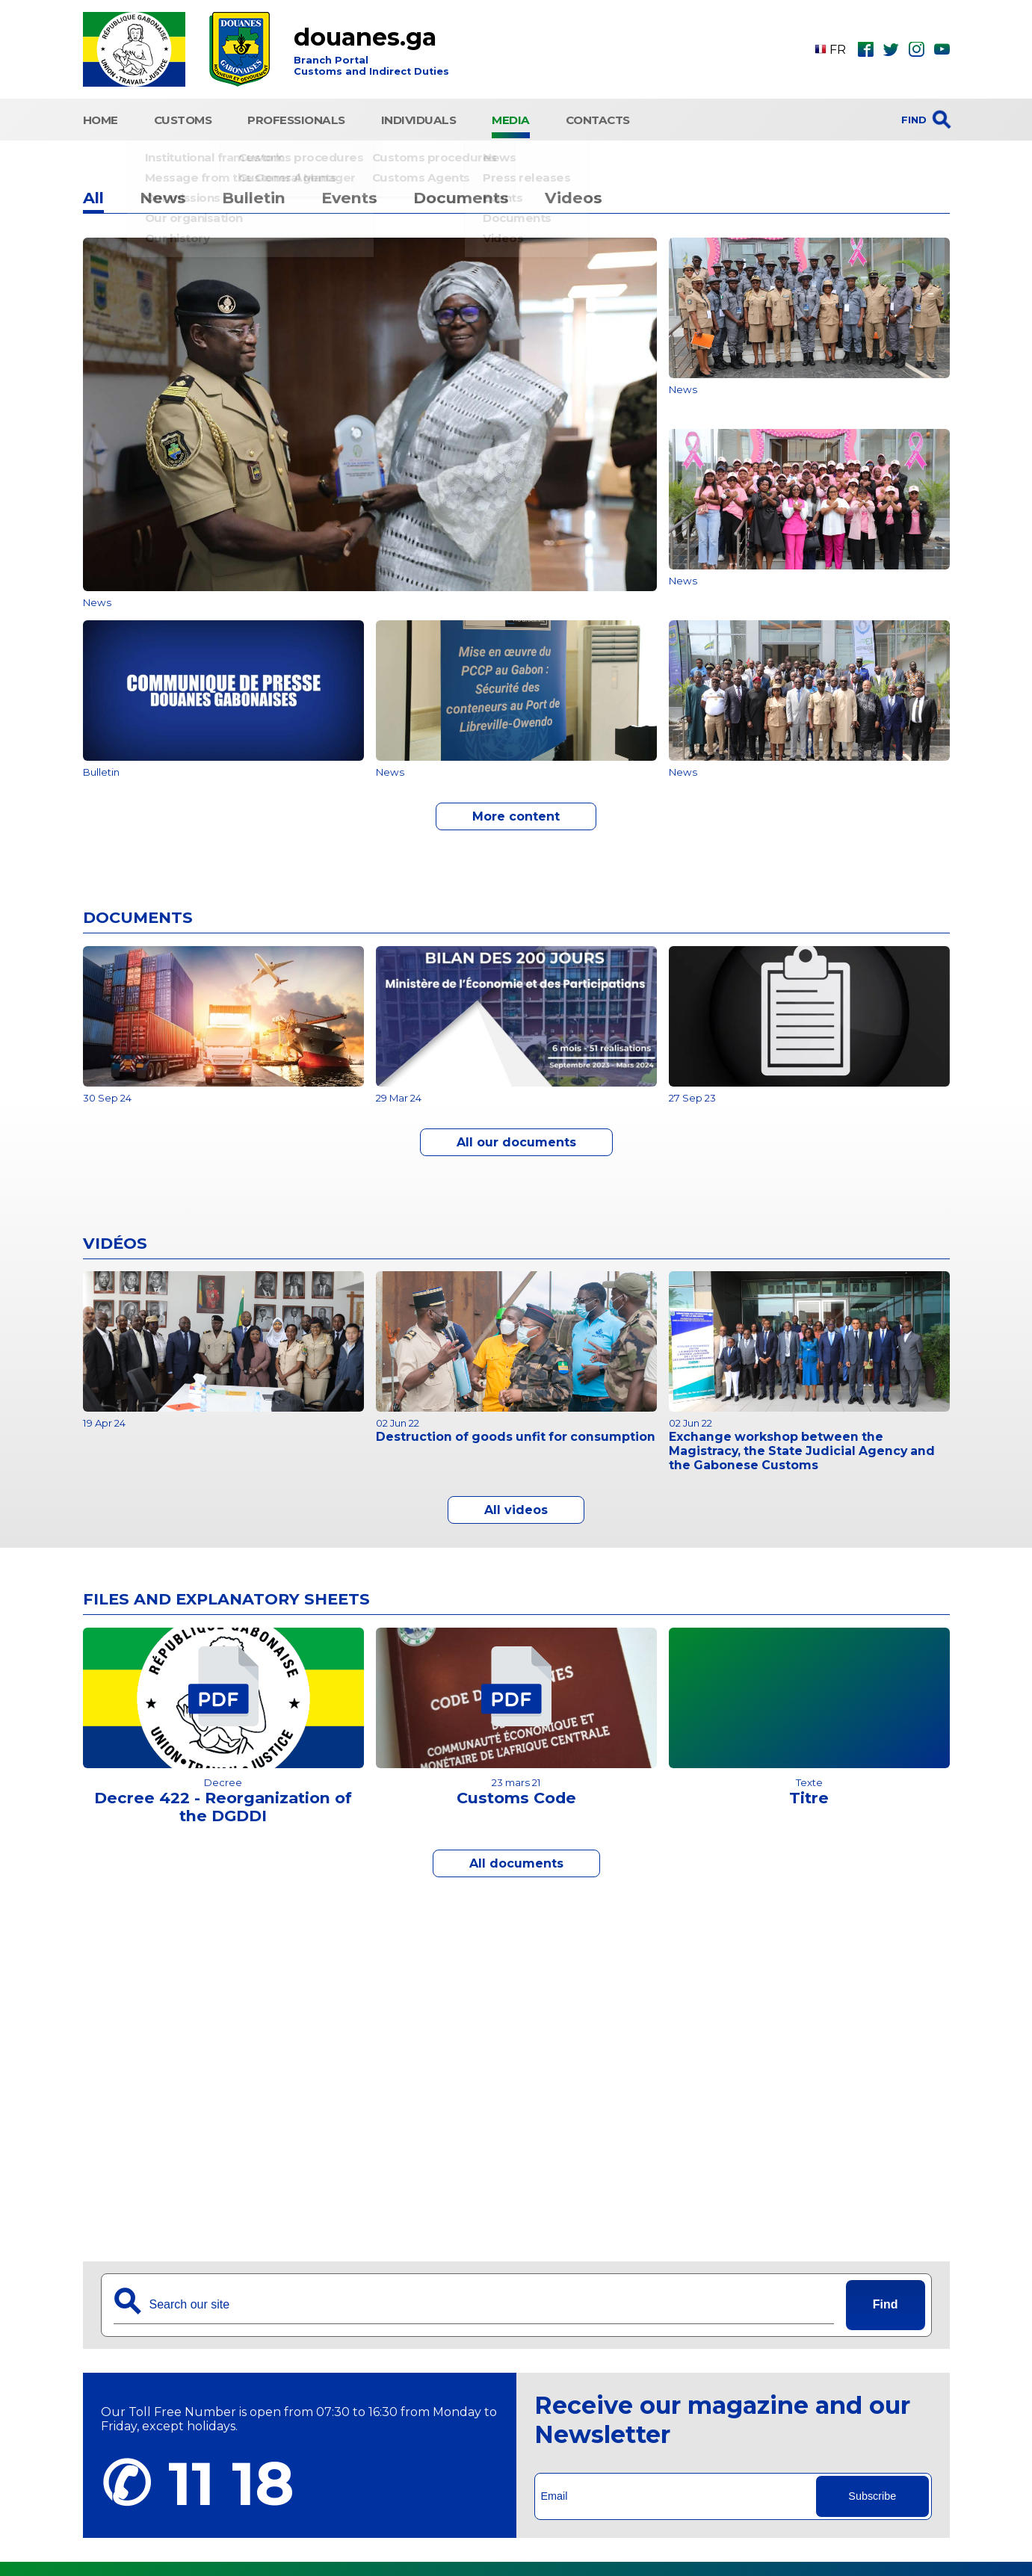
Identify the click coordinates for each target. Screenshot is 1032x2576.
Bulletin (253, 194)
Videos (573, 194)
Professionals (296, 118)
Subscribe (872, 2492)
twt (891, 49)
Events (349, 194)
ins (916, 49)
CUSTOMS (183, 118)
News (163, 194)
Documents (461, 194)
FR (830, 50)
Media (511, 118)
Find (885, 2300)
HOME (100, 118)
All (93, 194)
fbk (866, 49)
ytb (942, 49)
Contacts (598, 118)
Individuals (419, 118)
